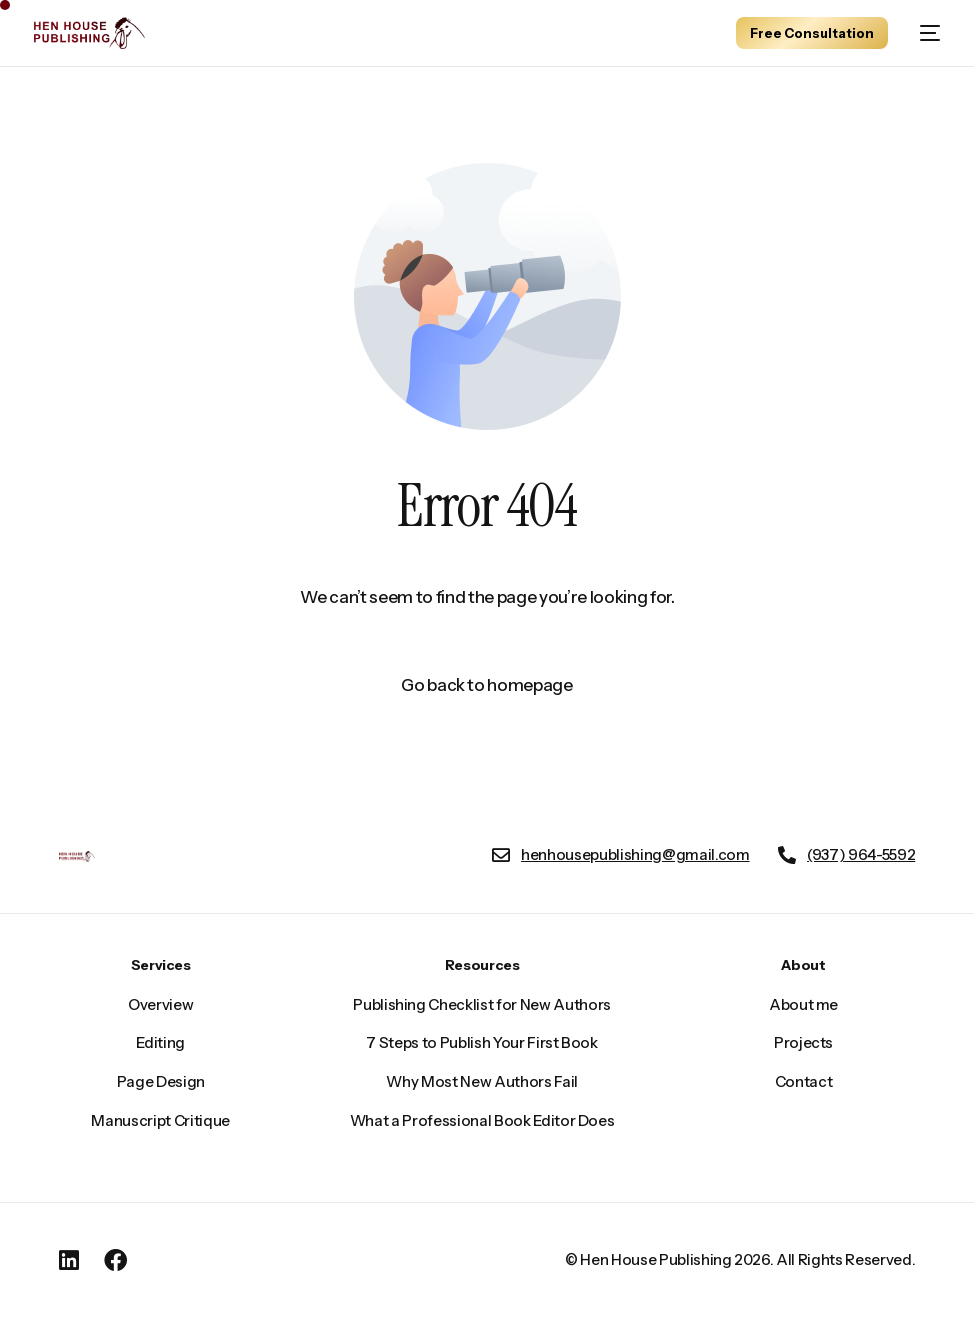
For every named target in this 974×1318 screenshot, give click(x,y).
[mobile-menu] (924, 33)
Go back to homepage (487, 685)
